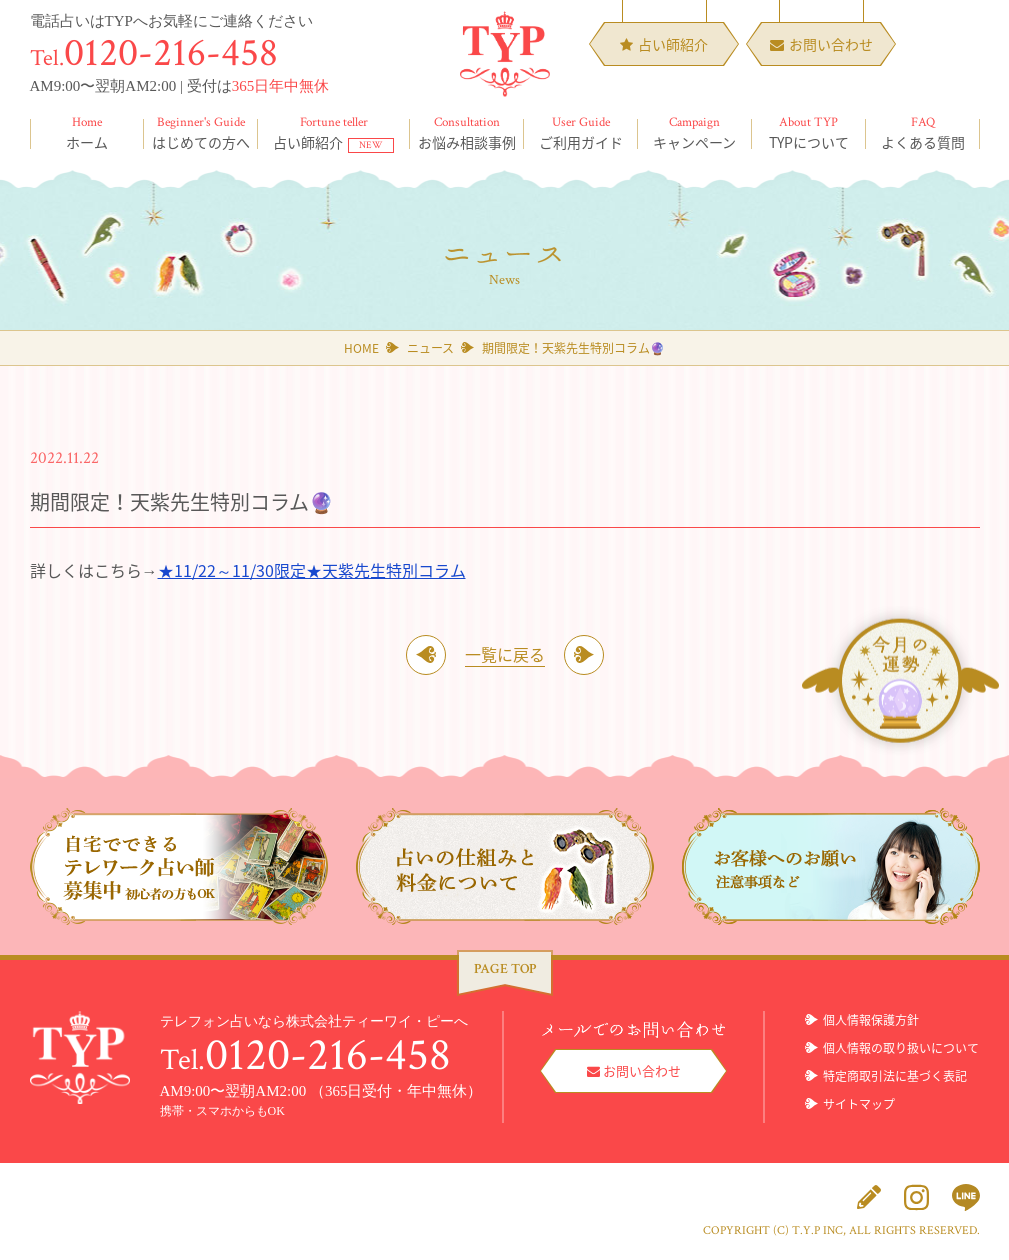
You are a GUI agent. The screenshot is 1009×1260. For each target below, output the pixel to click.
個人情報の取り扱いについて (901, 1048)
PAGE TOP (505, 969)
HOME (361, 348)
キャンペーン (695, 133)
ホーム (87, 133)
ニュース (430, 348)
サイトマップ (859, 1104)
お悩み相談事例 (467, 133)
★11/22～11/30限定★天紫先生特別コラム (312, 570)
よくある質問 (923, 133)
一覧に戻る (505, 654)
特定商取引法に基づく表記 (895, 1076)
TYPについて (809, 133)
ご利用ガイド (581, 133)
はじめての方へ (201, 133)
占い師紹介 (334, 133)
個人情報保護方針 (871, 1020)
